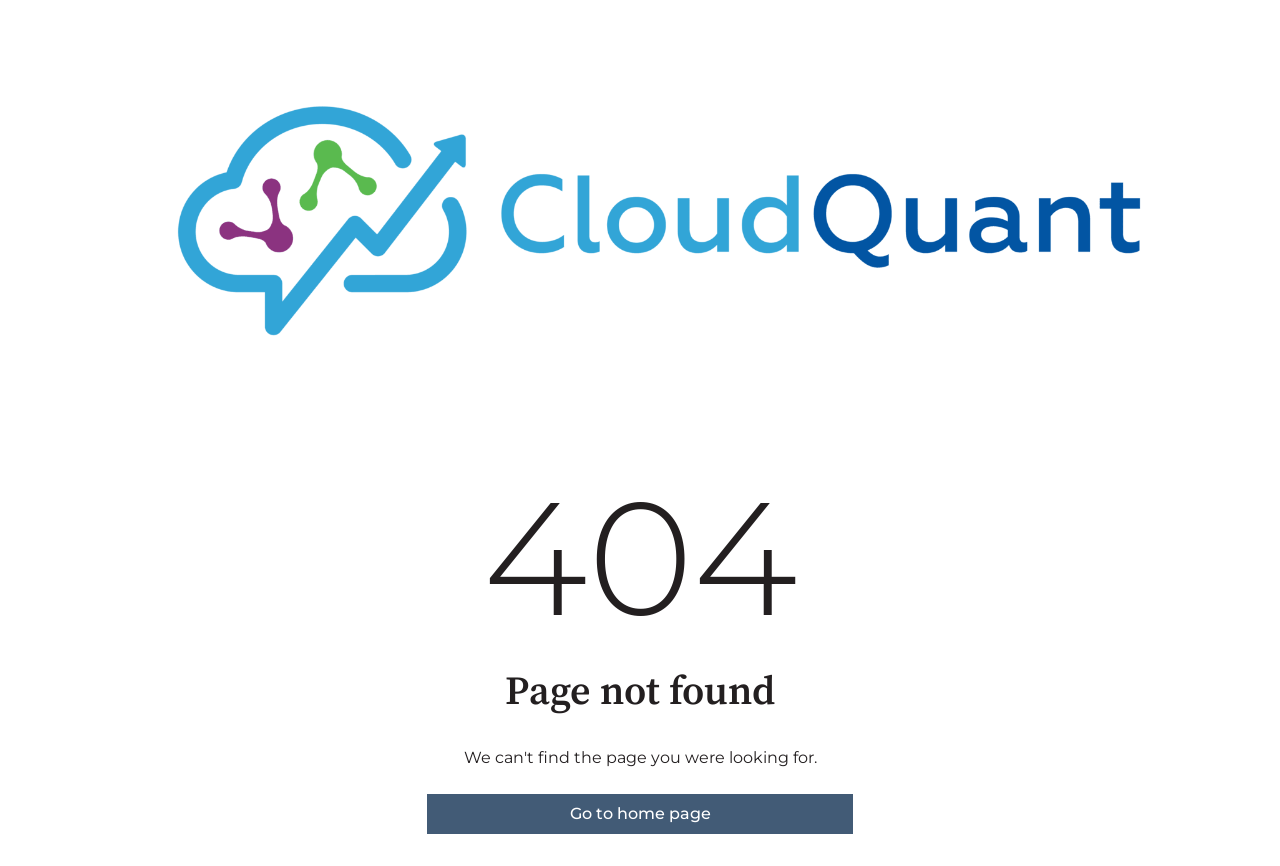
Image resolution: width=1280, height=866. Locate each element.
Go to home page (640, 813)
